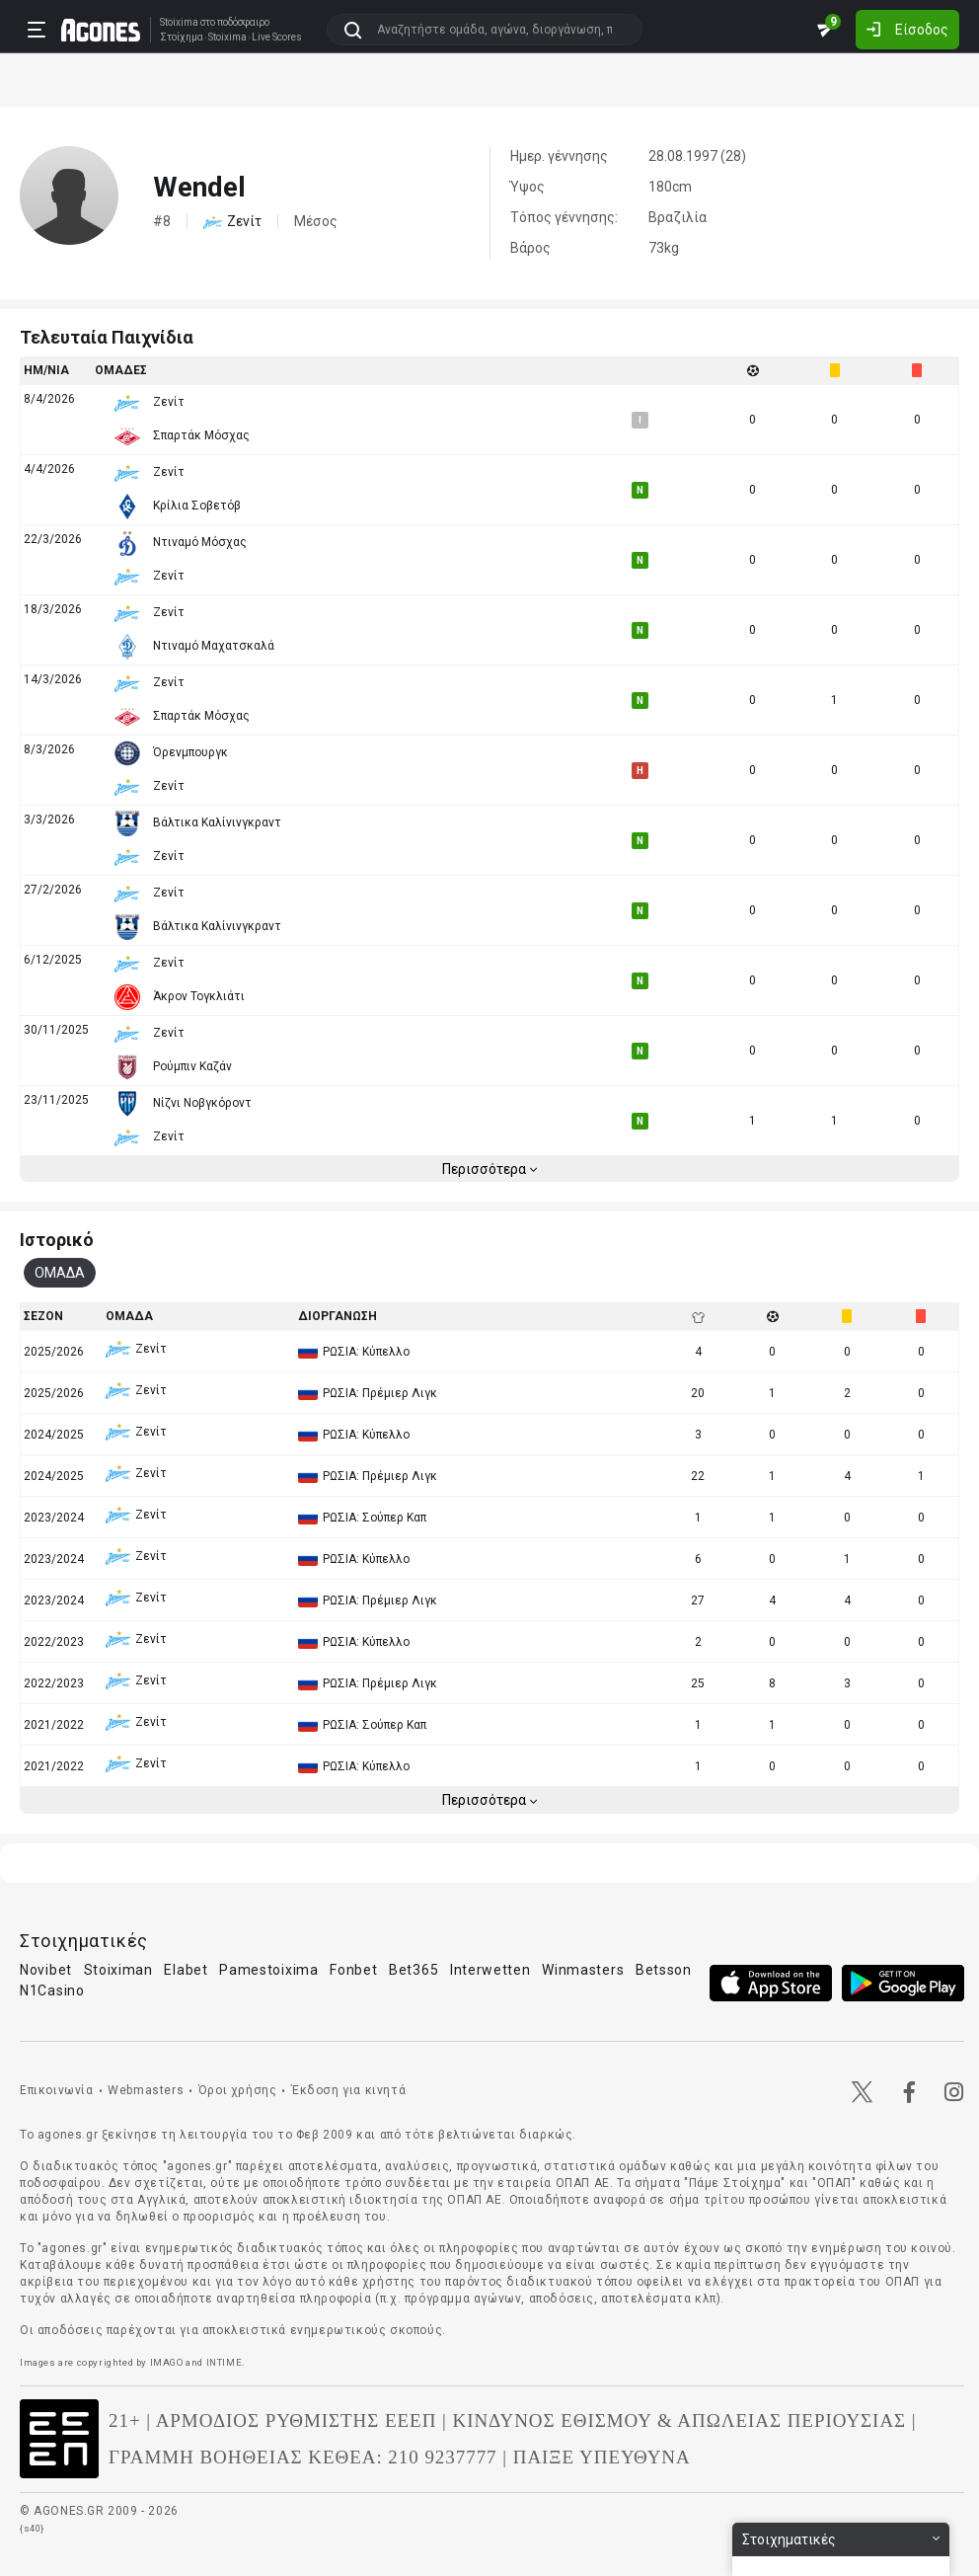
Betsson (664, 1970)
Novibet (46, 1970)
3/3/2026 (49, 819)
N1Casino (52, 1990)
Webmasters (146, 2090)
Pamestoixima (268, 1970)
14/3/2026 (53, 679)
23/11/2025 (56, 1100)
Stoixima (179, 22)
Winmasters (583, 1970)
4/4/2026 (49, 469)
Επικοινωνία (57, 2090)
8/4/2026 (49, 399)
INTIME (224, 2362)
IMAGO (167, 2362)
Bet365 (413, 1970)
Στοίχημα (181, 37)
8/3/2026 (49, 749)
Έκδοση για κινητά (348, 2090)
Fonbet (353, 1970)
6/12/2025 (53, 960)
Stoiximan (118, 1970)
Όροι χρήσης (237, 2090)
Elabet (185, 1970)
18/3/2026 (53, 609)
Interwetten (490, 1970)
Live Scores (277, 37)
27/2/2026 (53, 890)
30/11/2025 (56, 1030)
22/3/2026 (53, 539)
